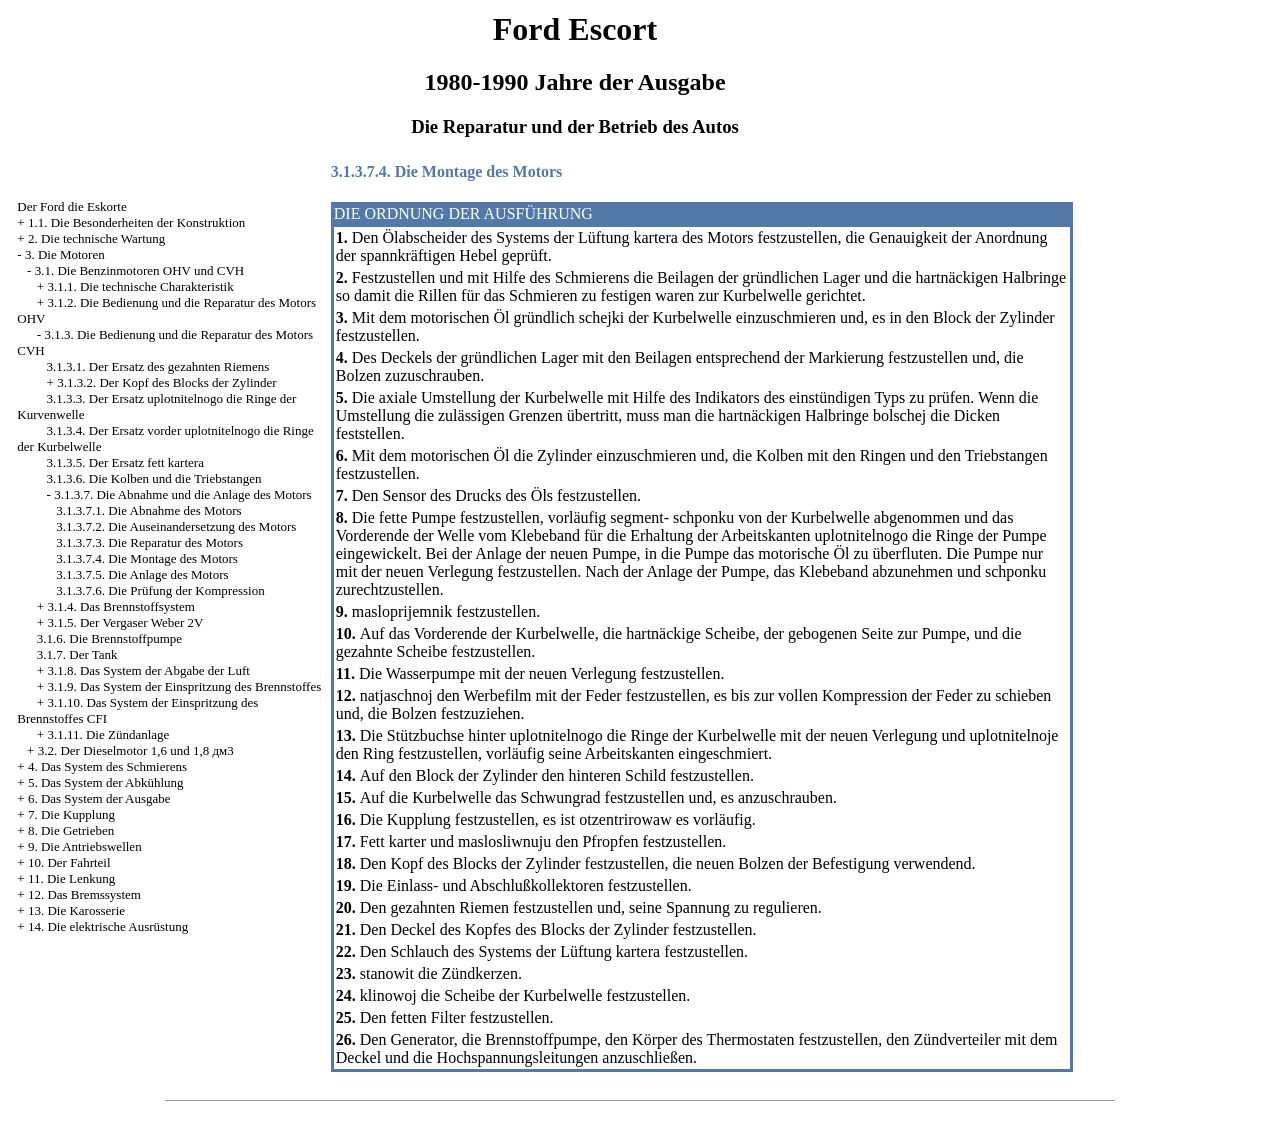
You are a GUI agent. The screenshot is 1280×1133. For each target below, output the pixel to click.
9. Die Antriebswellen (85, 846)
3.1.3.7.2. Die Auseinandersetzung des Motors (176, 526)
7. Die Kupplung (71, 814)
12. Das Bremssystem (84, 894)
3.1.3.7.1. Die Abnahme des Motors (148, 510)
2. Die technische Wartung (96, 238)
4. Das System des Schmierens (107, 766)
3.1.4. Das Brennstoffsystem (120, 606)
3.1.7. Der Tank (77, 654)
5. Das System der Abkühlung (106, 782)
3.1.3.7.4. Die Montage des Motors (147, 558)
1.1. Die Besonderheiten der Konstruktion (136, 222)
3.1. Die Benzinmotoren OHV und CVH (140, 270)
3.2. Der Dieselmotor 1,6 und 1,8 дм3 (136, 750)
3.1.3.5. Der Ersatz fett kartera (125, 462)
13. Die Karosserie (76, 910)
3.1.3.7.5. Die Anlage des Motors (142, 574)
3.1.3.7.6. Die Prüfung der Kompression (160, 590)
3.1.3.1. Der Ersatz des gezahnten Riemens (158, 366)
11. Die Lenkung (71, 878)
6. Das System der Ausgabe (99, 798)
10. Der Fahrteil (69, 862)
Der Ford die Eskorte (71, 206)
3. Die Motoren (65, 254)
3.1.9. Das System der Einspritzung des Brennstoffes (184, 686)
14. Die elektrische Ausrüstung (108, 926)
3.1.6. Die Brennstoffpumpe (109, 638)
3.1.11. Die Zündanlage (108, 734)
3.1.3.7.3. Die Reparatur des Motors (149, 542)
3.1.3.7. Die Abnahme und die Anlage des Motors (182, 494)
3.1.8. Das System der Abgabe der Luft (148, 670)
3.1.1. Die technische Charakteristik (140, 286)
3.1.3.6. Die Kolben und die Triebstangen (154, 478)
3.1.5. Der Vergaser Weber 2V (125, 622)
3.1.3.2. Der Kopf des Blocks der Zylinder (167, 382)
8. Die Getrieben (71, 830)
